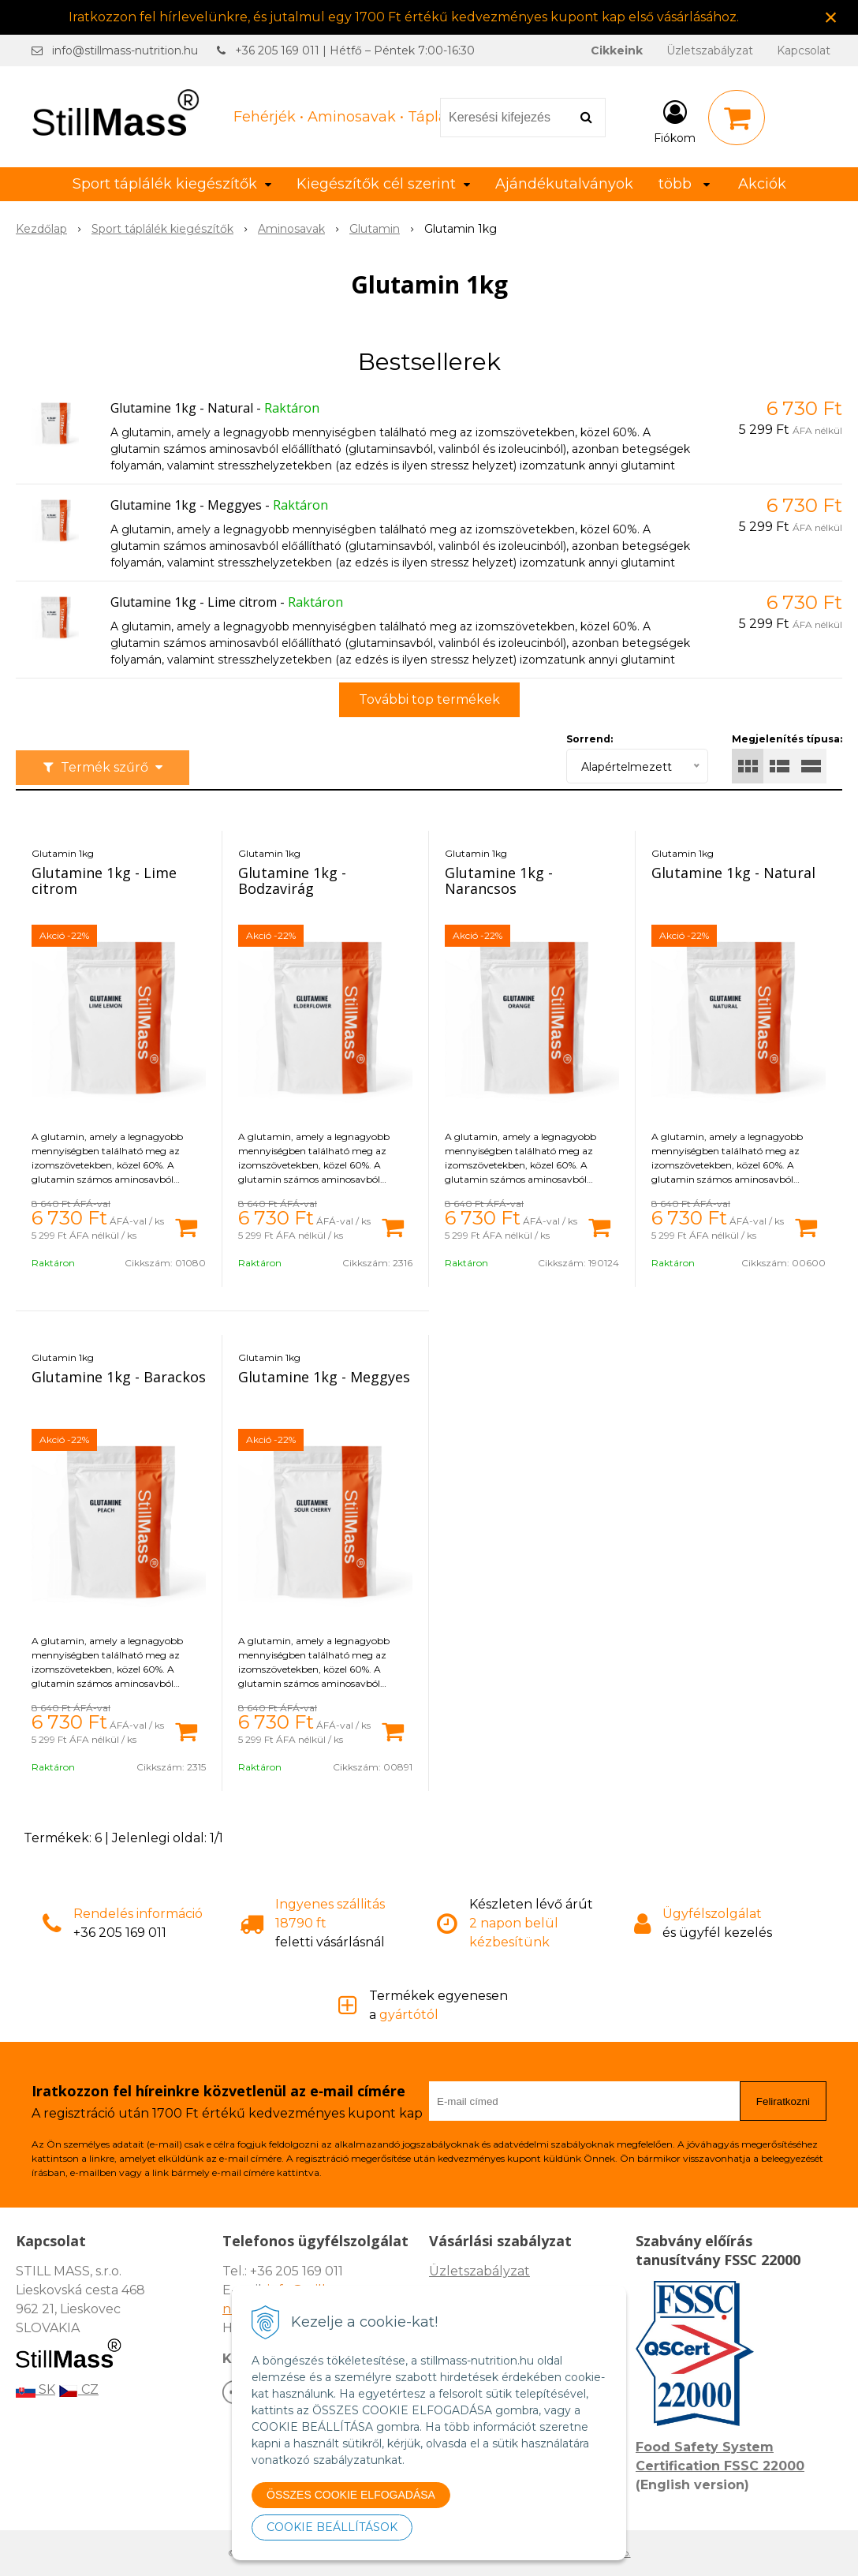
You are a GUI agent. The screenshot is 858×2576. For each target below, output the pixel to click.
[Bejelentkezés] (675, 121)
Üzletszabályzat (709, 50)
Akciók (762, 184)
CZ (78, 2389)
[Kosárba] (186, 1226)
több (684, 184)
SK (35, 2389)
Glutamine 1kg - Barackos (119, 1376)
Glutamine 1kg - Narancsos (499, 880)
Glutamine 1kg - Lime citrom (193, 602)
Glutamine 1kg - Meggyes (186, 505)
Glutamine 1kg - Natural (181, 408)
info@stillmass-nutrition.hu (125, 50)
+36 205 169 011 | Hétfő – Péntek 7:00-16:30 (355, 50)
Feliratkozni (783, 2101)
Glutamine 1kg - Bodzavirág (292, 880)
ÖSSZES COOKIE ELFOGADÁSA (351, 2494)
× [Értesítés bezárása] (831, 17)
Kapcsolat (803, 50)
